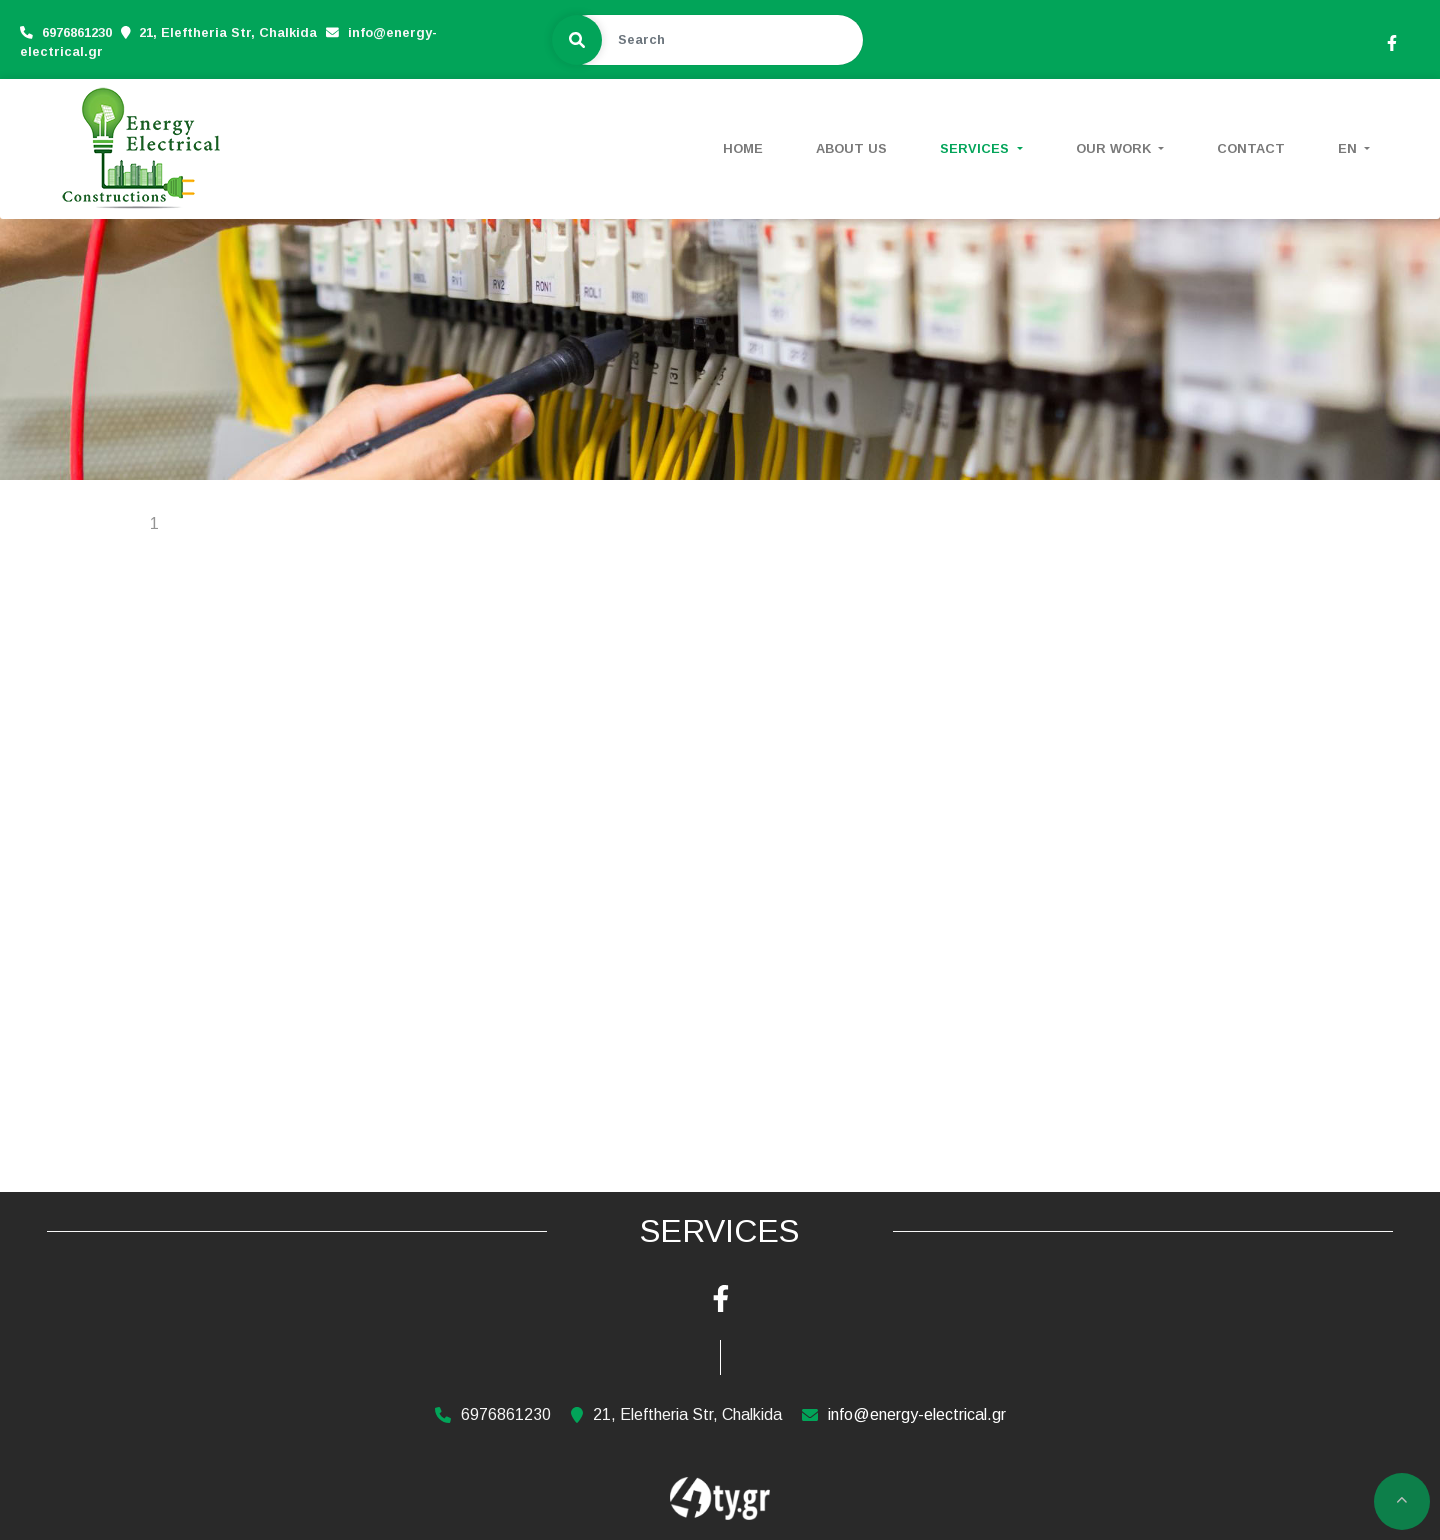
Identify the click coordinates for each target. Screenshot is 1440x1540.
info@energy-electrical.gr (917, 1414)
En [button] (1349, 148)
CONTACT (1251, 148)
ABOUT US (851, 148)
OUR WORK (1115, 148)
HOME (743, 148)
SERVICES (976, 148)
